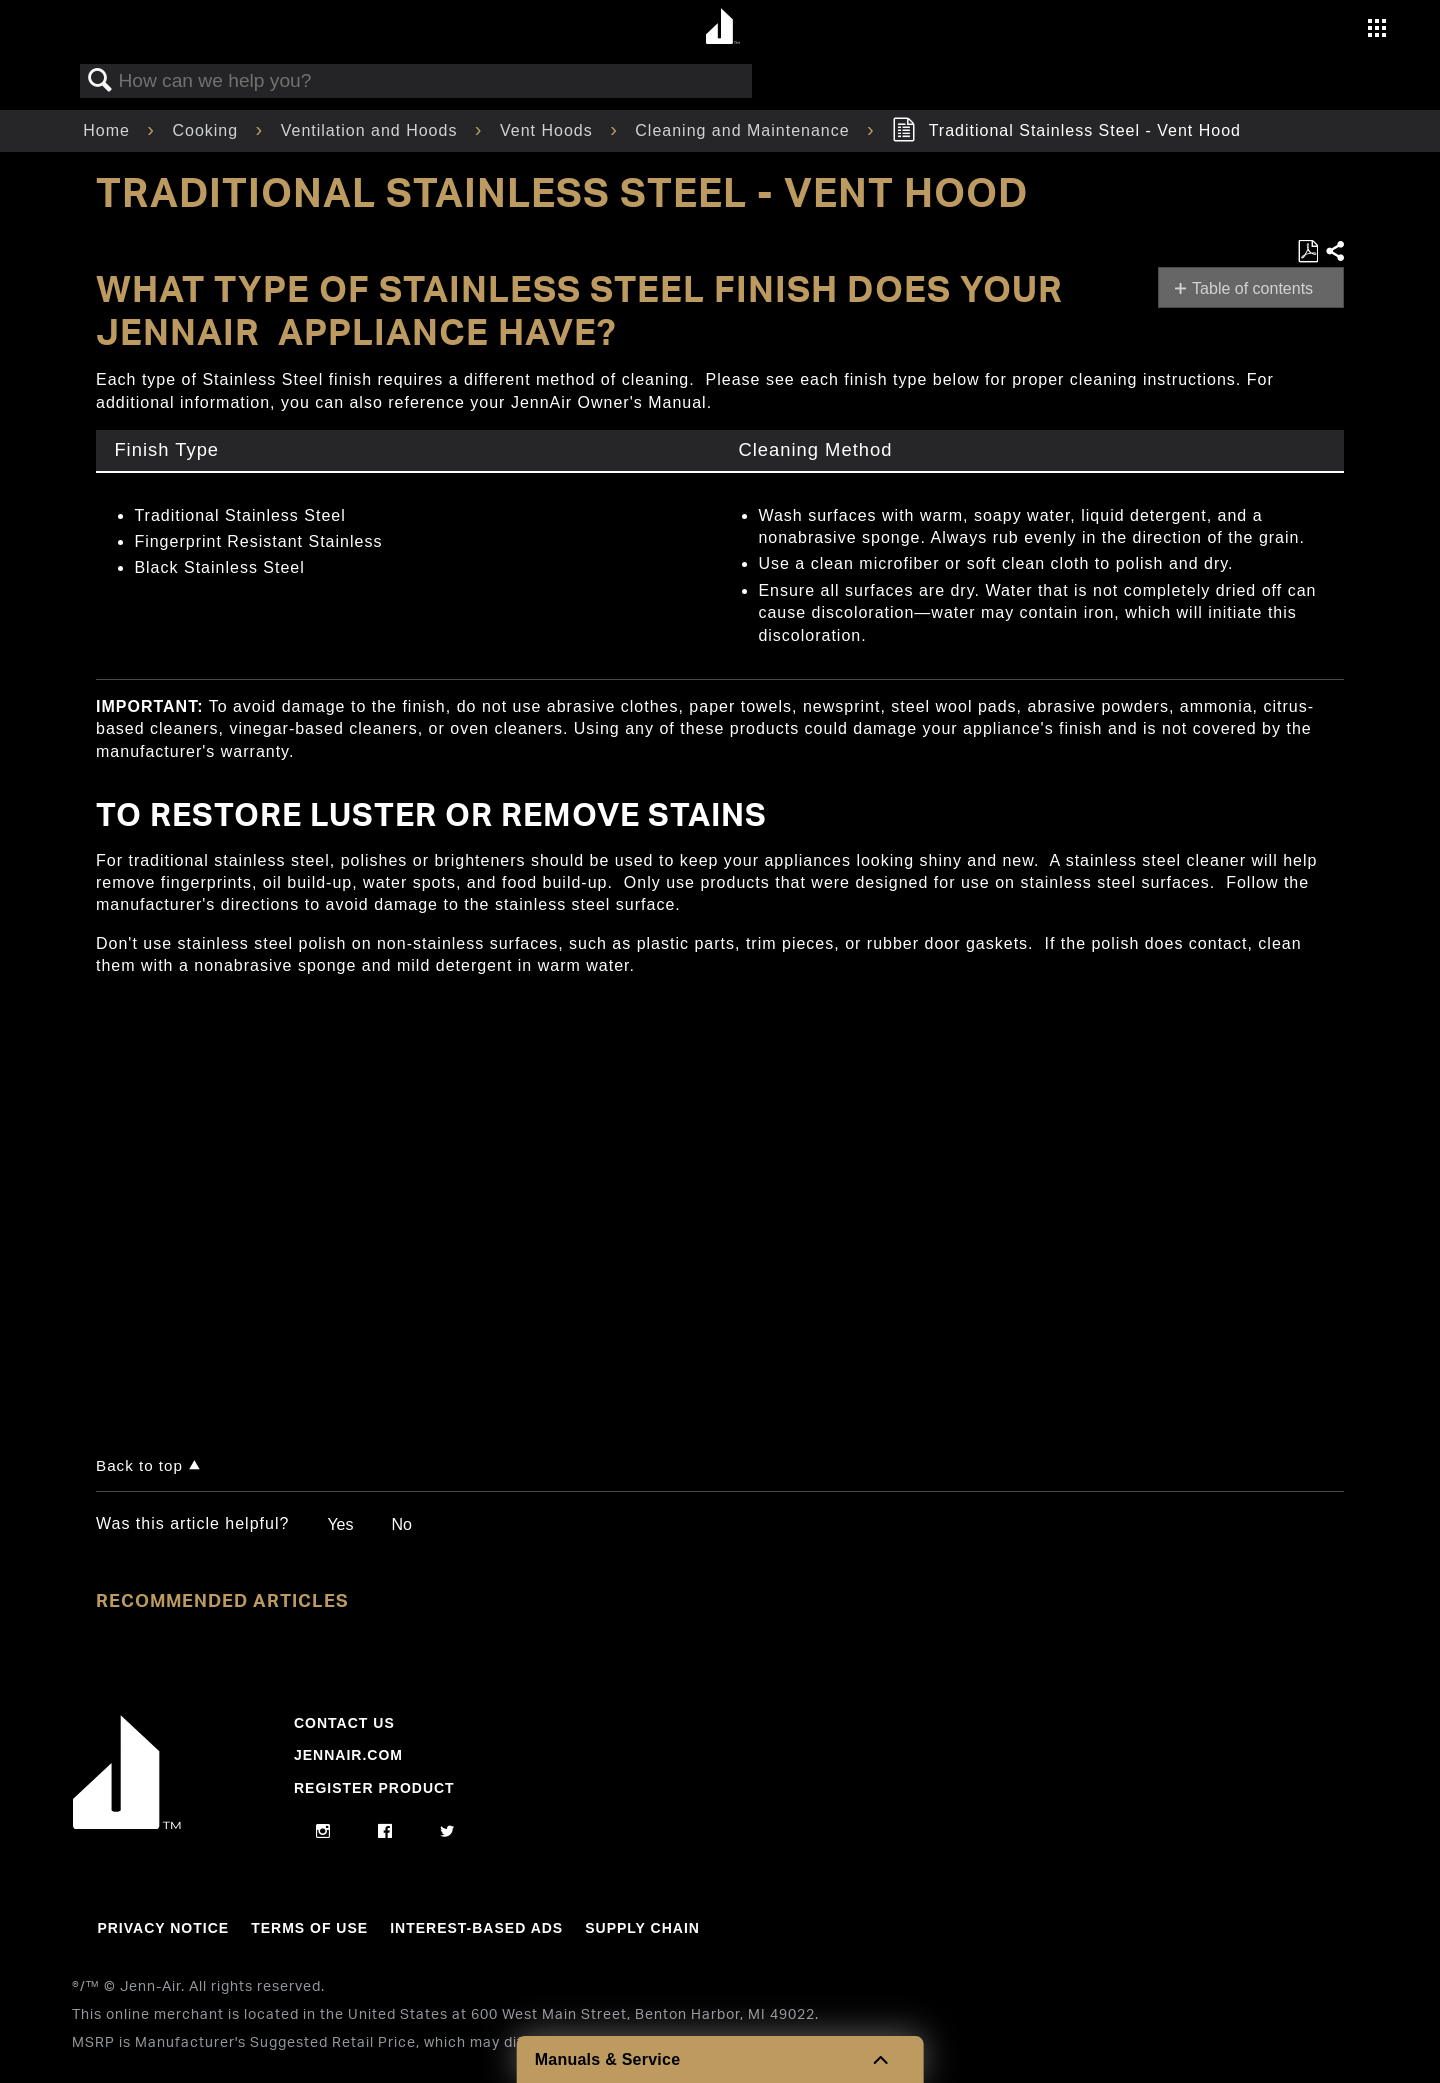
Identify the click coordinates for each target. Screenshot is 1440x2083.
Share (1334, 252)
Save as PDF (1307, 252)
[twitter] (447, 1832)
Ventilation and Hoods (372, 130)
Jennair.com (348, 1755)
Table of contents (1252, 288)
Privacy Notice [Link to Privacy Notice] (163, 1928)
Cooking (207, 130)
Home (109, 130)
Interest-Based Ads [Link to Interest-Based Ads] (476, 1928)
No (401, 1524)
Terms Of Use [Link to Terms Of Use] (309, 1928)
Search (100, 81)
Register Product (374, 1788)
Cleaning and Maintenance (745, 130)
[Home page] (722, 27)
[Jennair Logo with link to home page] (127, 1824)
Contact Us (344, 1723)
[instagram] (323, 1832)
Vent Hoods (549, 130)
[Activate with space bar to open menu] (1377, 30)
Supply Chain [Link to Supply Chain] (642, 1928)
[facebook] (385, 1832)
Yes (340, 1524)
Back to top (139, 1465)
